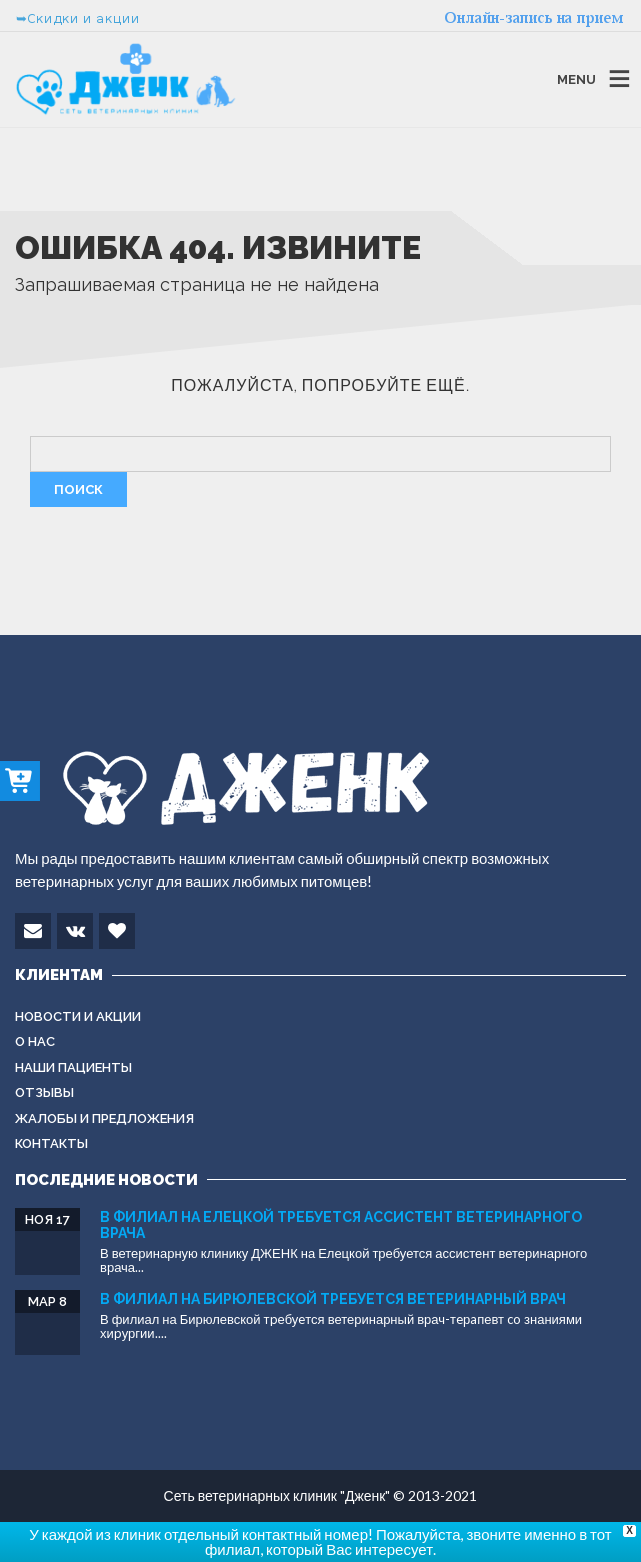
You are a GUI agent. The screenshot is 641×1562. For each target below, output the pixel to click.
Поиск (78, 489)
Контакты (51, 1143)
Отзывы (44, 1092)
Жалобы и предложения (104, 1118)
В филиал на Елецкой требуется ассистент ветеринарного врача (341, 1224)
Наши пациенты (73, 1067)
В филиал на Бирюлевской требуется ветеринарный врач (333, 1299)
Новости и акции (78, 1016)
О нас (35, 1041)
